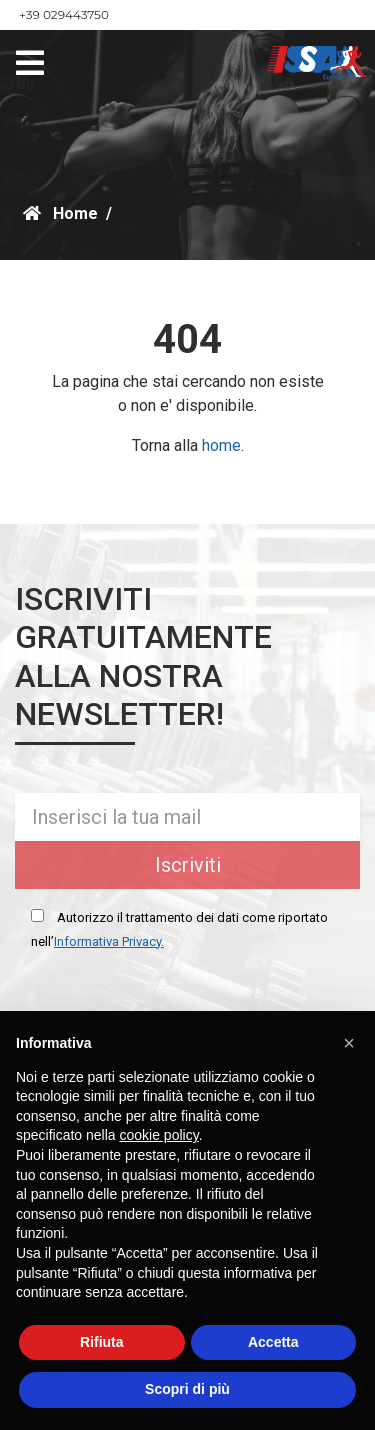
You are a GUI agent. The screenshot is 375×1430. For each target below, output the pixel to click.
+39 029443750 (64, 14)
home (221, 445)
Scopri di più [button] (187, 1389)
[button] (349, 1043)
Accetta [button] (273, 1342)
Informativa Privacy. (109, 941)
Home (60, 213)
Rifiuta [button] (102, 1342)
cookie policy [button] (159, 1135)
